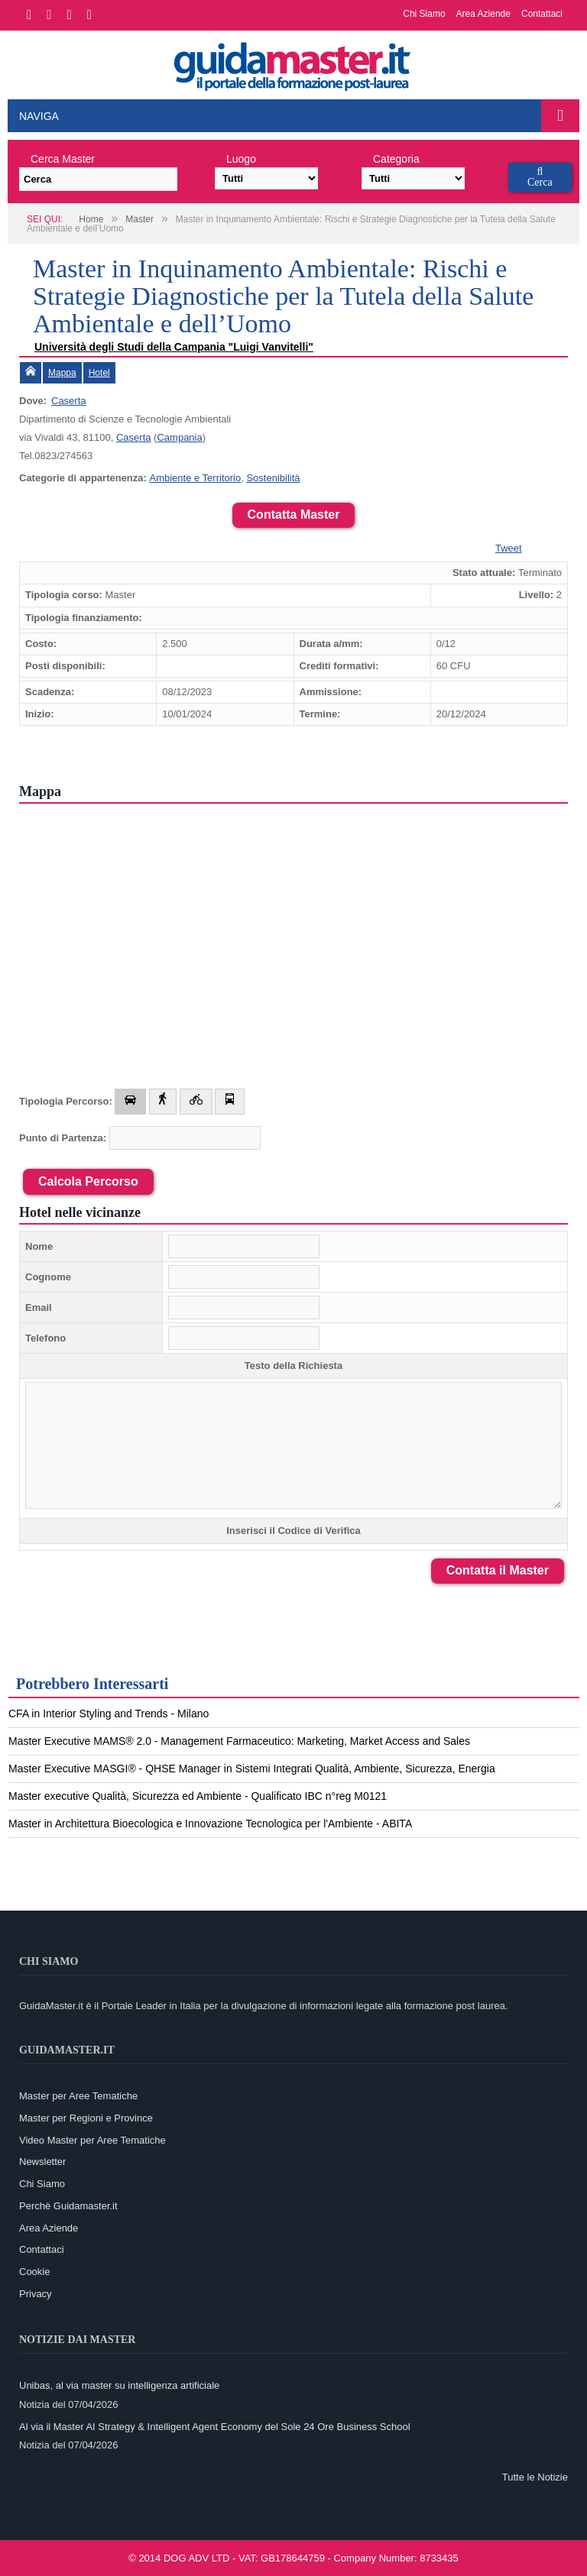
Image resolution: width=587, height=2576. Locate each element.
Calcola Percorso (88, 1181)
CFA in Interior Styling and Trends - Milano (108, 1713)
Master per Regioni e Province (86, 2118)
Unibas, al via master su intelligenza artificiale (119, 2385)
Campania (179, 437)
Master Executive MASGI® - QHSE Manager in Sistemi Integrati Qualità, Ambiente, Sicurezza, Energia (251, 1768)
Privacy (35, 2293)
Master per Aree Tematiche (78, 2096)
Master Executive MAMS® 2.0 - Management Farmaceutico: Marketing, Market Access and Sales (239, 1741)
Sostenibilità (273, 478)
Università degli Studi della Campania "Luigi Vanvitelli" (173, 346)
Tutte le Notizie (535, 2477)
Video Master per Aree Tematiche (92, 2140)
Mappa (62, 372)
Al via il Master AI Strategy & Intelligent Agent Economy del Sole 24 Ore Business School (214, 2426)
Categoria (396, 159)
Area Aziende (483, 13)
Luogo (241, 159)
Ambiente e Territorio (195, 478)
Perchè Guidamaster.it (68, 2206)
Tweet (508, 548)
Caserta (68, 400)
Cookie (34, 2271)
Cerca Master (63, 159)
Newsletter (42, 2161)
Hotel (99, 372)
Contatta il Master (497, 1570)
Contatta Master (294, 514)
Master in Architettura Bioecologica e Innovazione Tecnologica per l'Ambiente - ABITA (210, 1823)
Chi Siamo (424, 13)
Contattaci (542, 13)
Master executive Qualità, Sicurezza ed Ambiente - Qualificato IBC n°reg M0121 (197, 1796)
